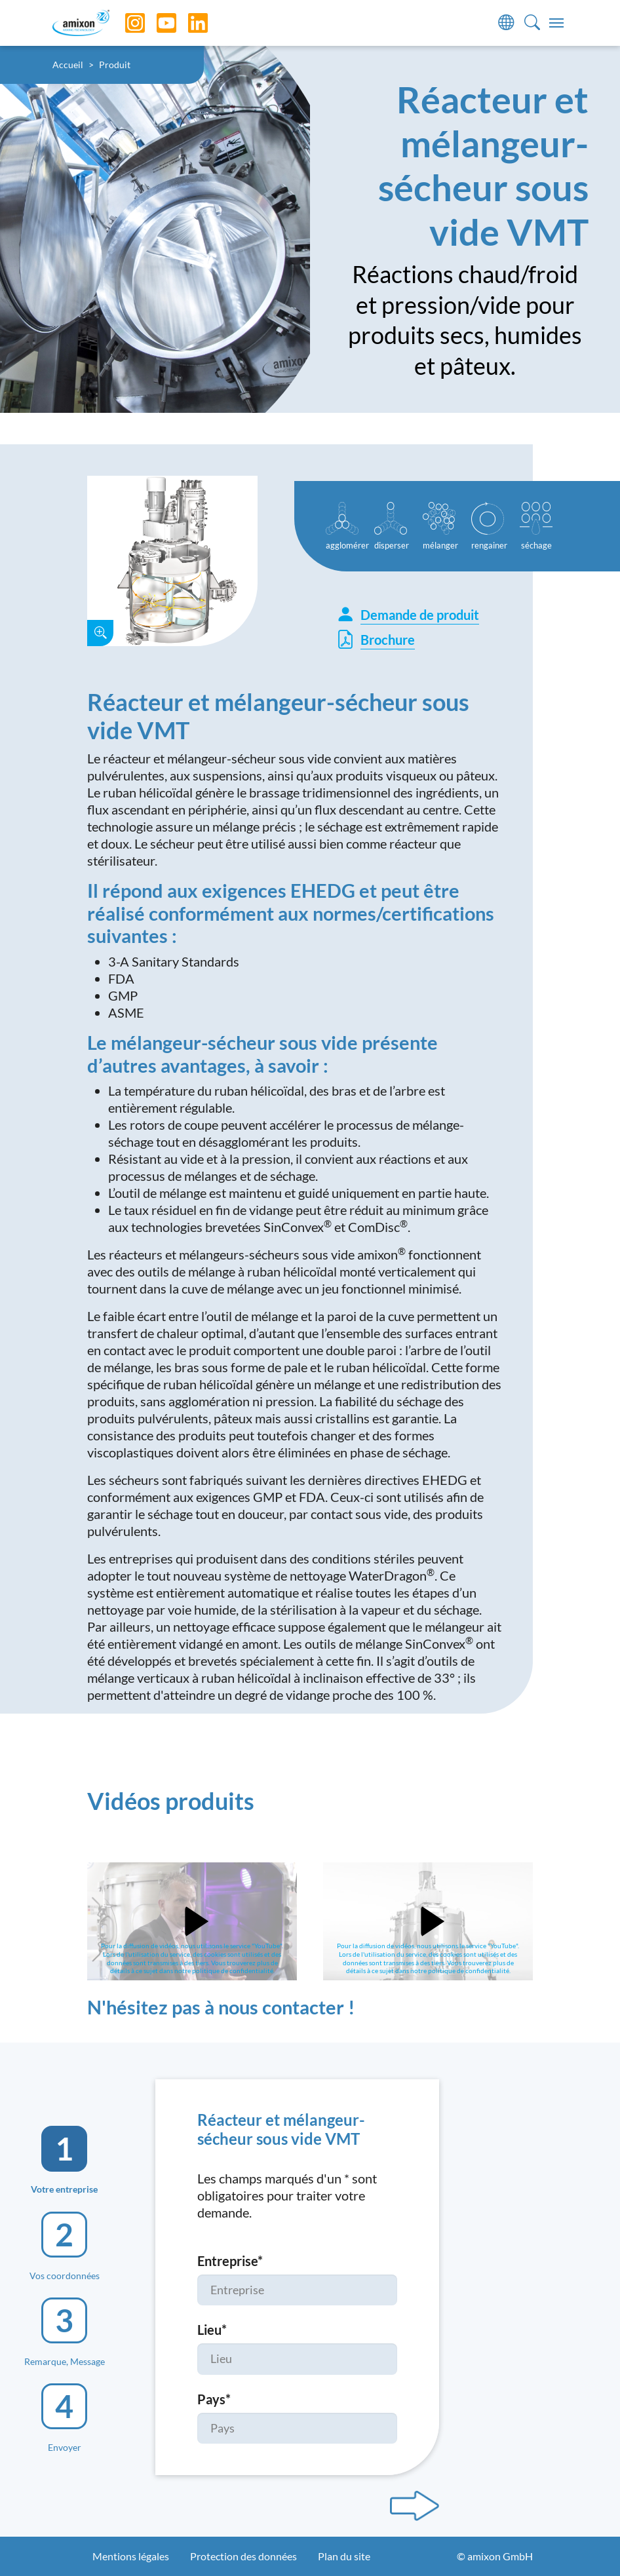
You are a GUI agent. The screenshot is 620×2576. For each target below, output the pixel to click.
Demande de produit (407, 615)
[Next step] (414, 2506)
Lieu (212, 2329)
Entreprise (230, 2261)
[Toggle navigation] (556, 23)
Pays (214, 2399)
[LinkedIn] (188, 23)
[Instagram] (125, 23)
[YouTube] (156, 23)
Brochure (375, 639)
